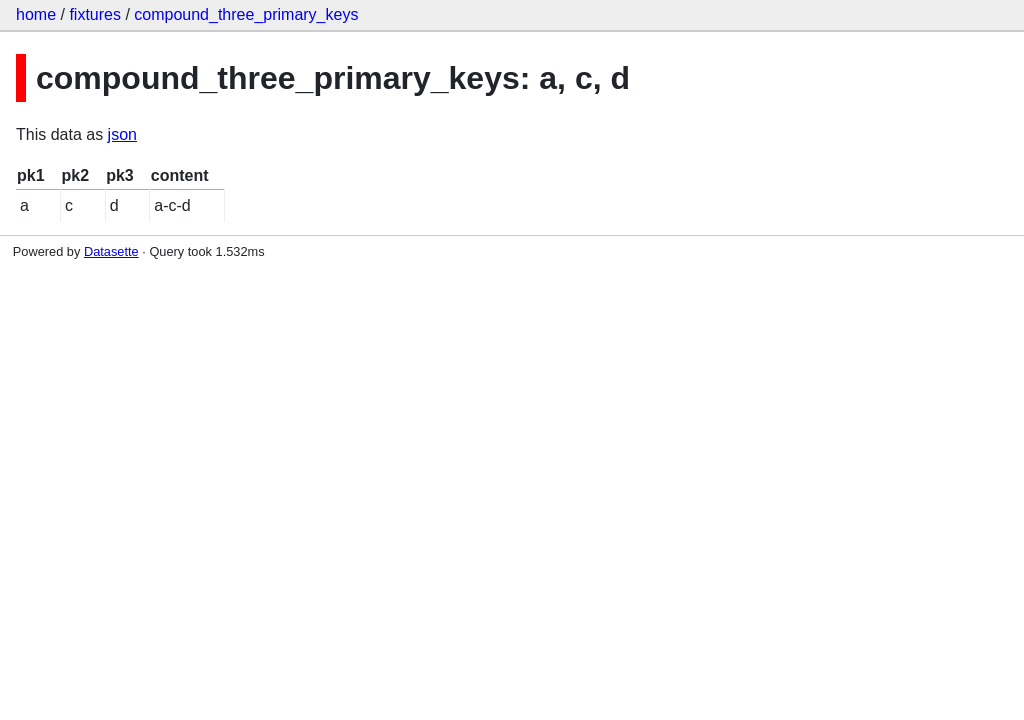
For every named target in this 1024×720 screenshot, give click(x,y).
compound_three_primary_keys (246, 14)
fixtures (95, 14)
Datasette (111, 251)
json (122, 134)
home (36, 14)
